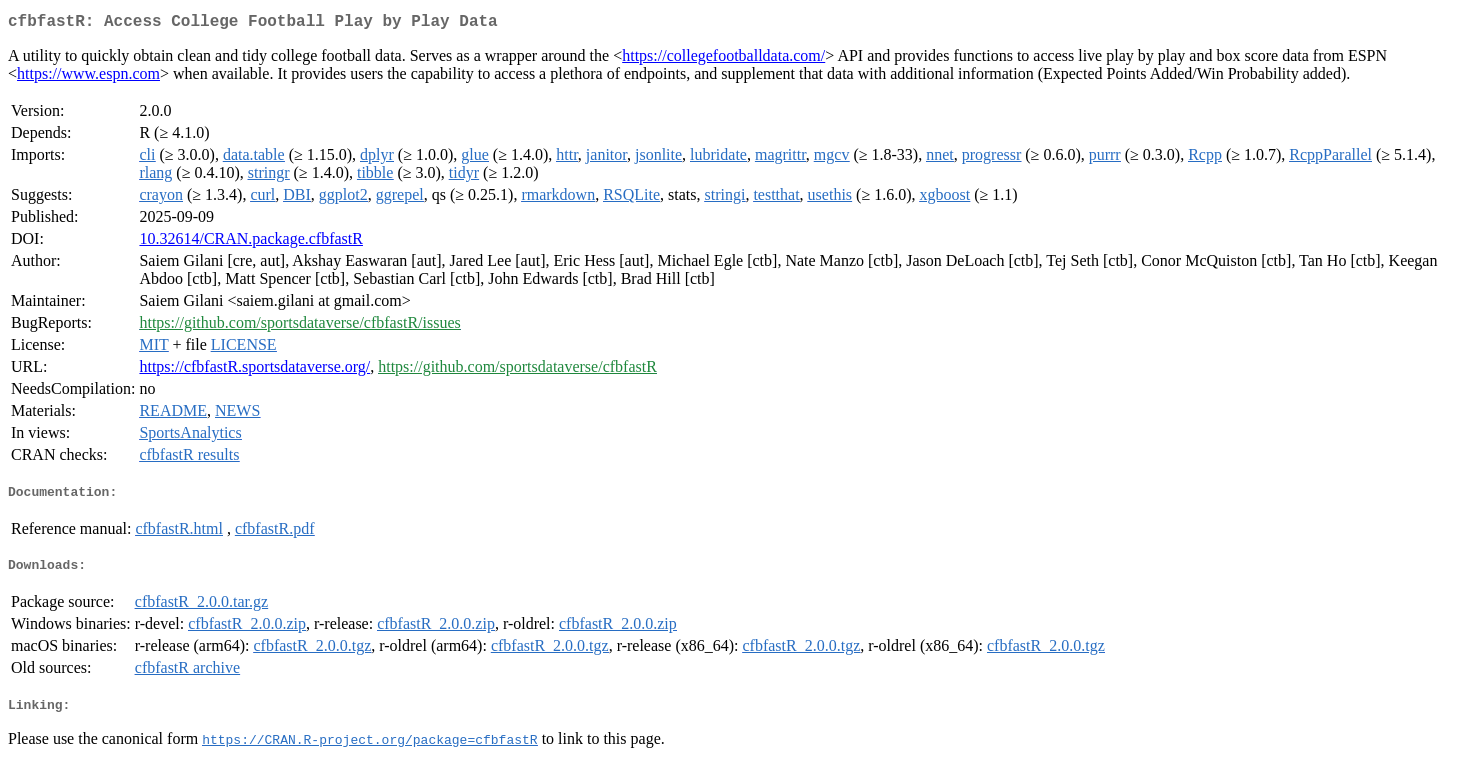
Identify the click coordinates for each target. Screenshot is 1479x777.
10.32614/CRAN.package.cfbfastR (251, 242)
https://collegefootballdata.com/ (723, 59)
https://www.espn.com (88, 77)
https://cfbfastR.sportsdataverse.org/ (254, 370)
